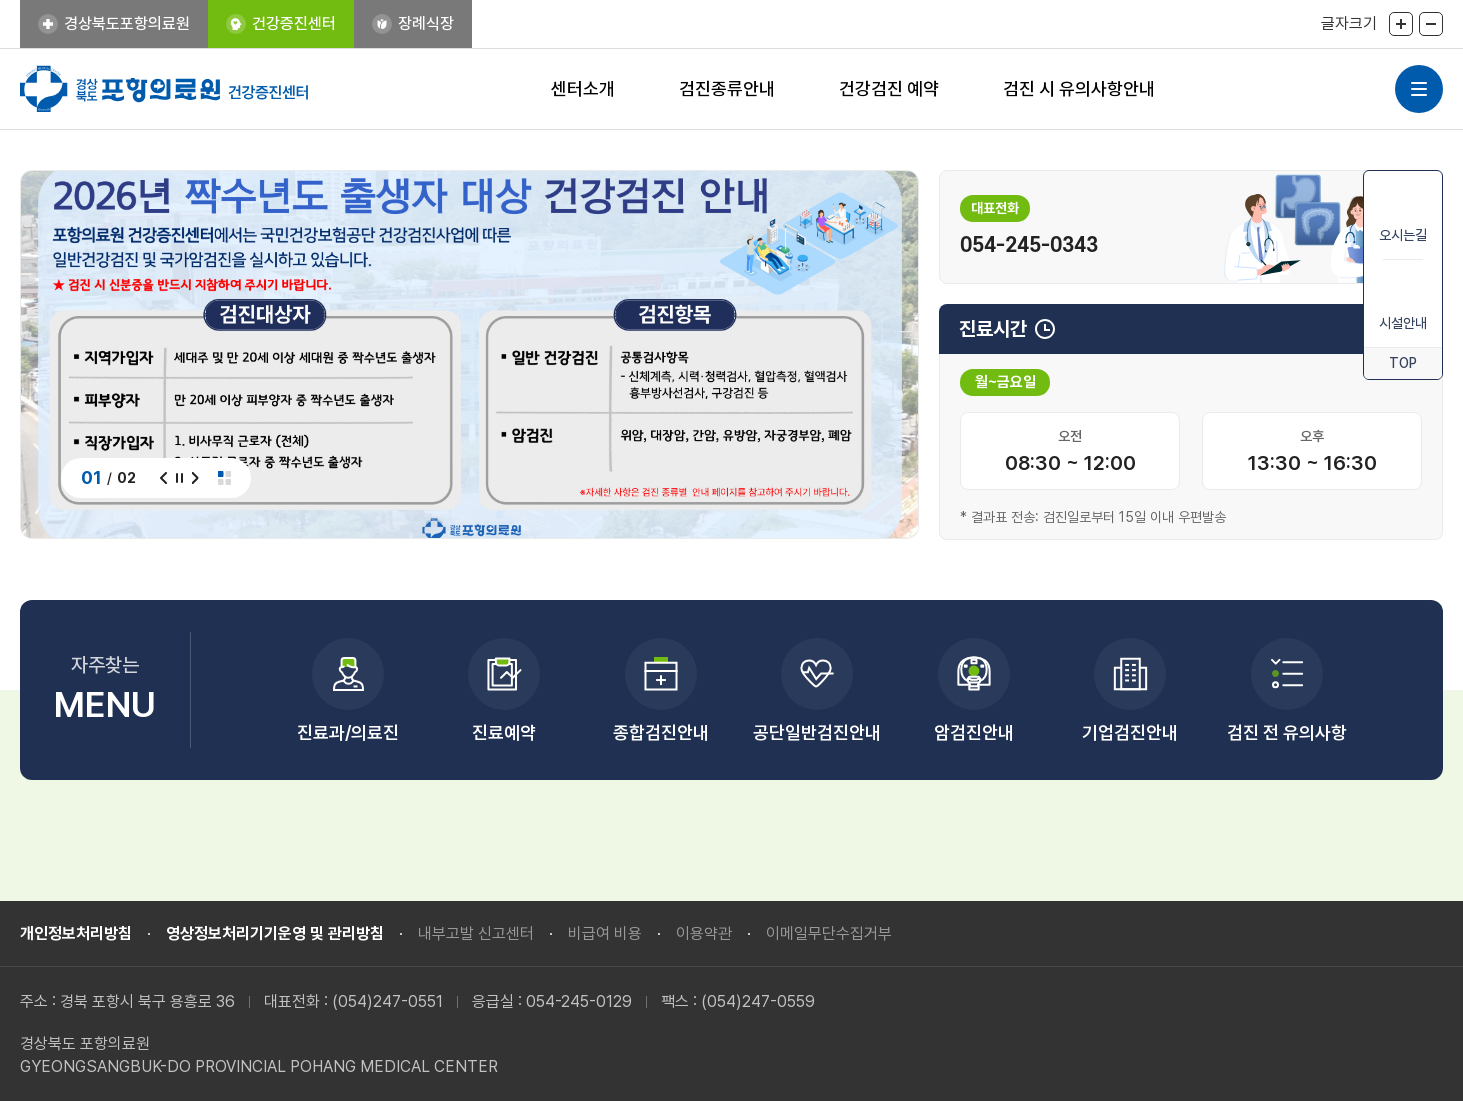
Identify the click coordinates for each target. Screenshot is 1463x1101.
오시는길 (1403, 214)
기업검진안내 (1130, 732)
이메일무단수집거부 (829, 933)
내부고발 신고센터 (476, 933)
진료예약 (504, 732)
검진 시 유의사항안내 (1079, 88)
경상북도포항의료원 (127, 23)
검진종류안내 (727, 88)
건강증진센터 (294, 23)
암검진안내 (974, 732)
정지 (180, 478)
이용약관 (704, 933)
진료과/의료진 (348, 732)
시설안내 (1403, 302)
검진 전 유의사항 (1287, 732)
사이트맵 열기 (1419, 89)
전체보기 (224, 478)
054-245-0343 (1029, 245)
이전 (164, 478)
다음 (195, 478)
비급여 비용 (605, 933)
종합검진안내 (661, 732)
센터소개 (583, 88)
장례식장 (426, 23)
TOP (1403, 363)
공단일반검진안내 (817, 732)
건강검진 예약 (889, 88)
